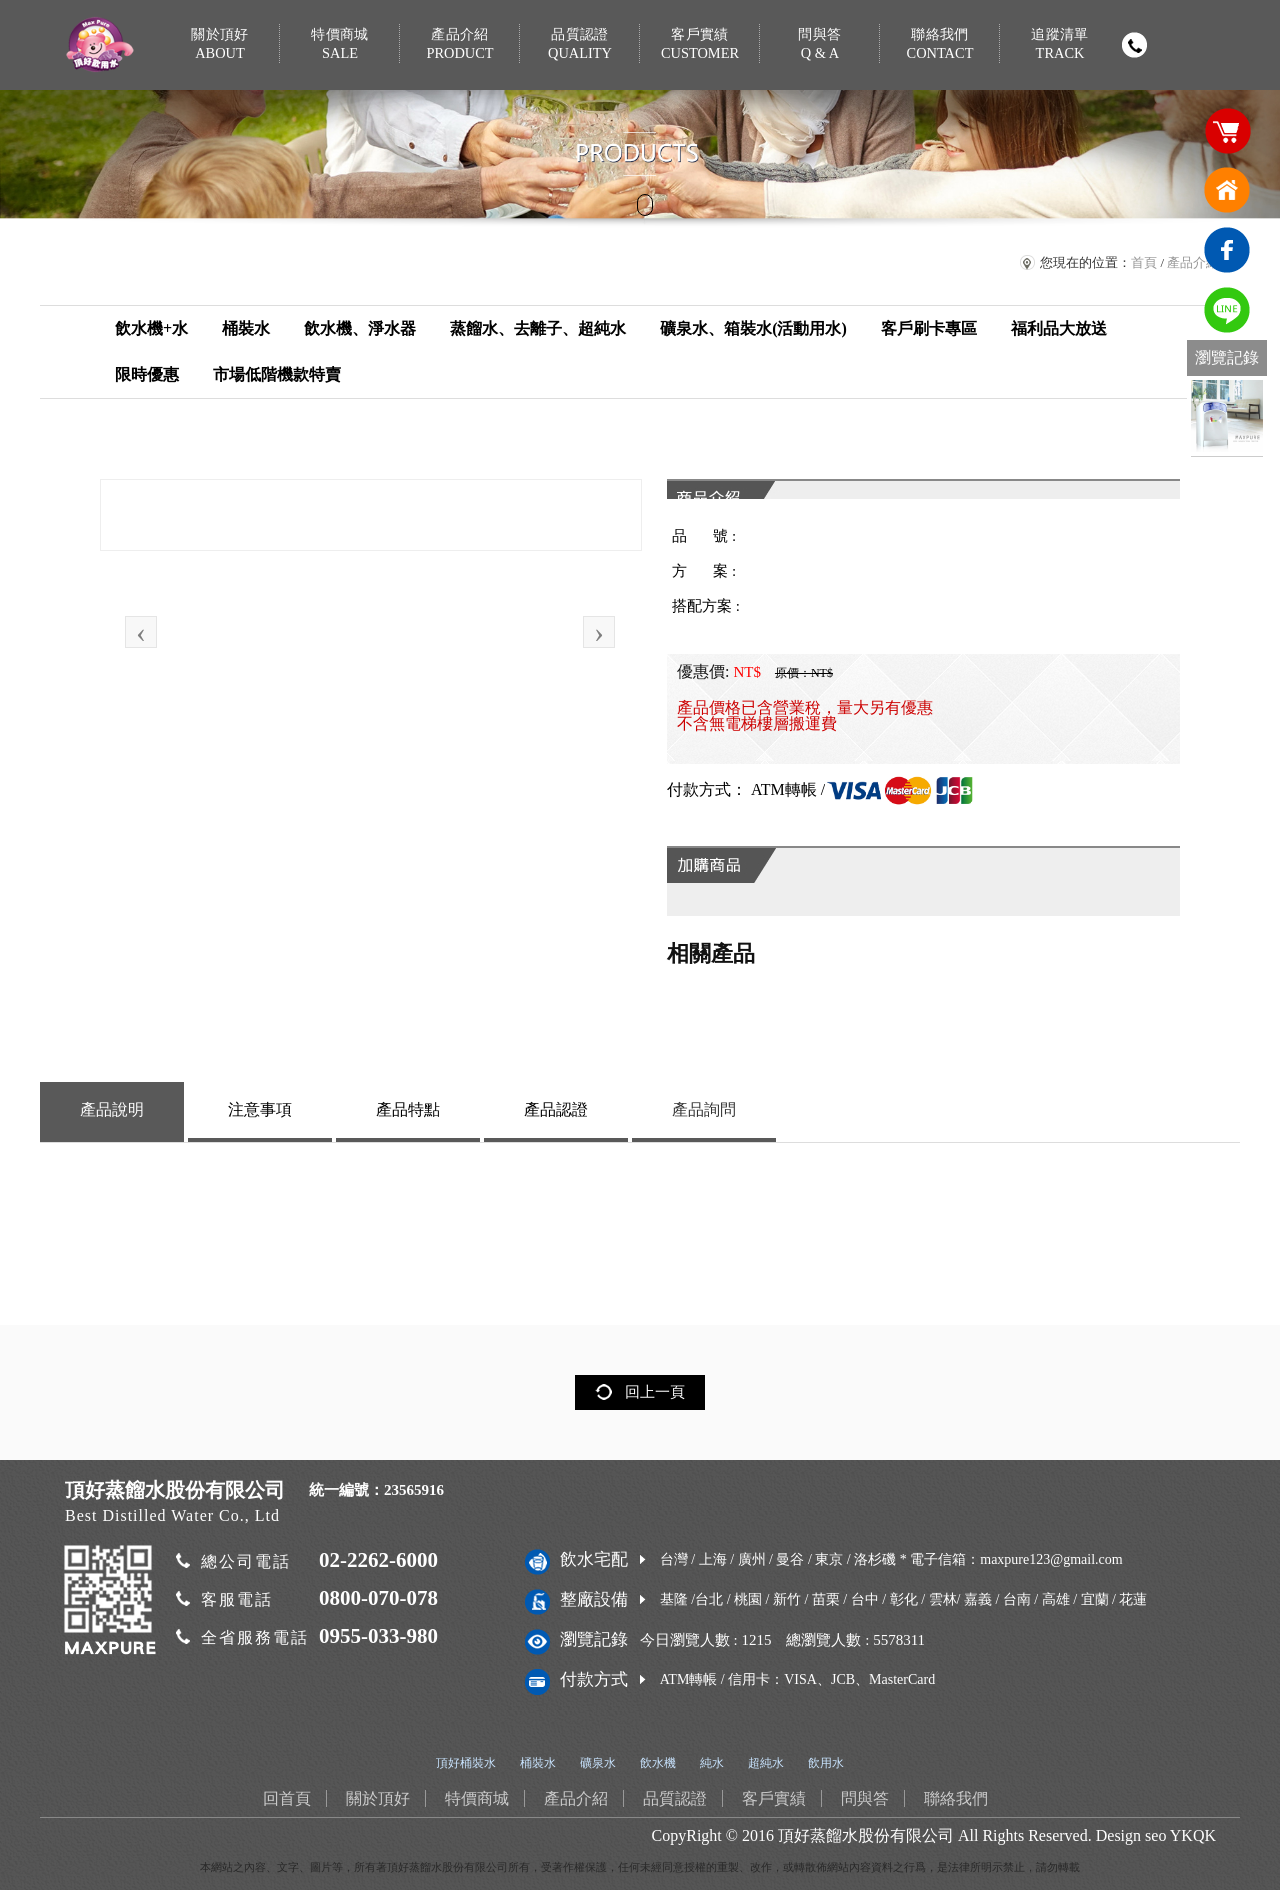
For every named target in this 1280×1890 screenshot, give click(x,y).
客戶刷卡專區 (929, 328)
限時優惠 (147, 374)
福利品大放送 (1059, 328)
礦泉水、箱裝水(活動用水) (753, 328)
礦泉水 (598, 1763)
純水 (712, 1763)
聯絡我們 (940, 44)
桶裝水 (246, 328)
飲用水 (826, 1763)
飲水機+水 (151, 328)
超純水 (766, 1763)
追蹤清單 (1060, 44)
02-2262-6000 (378, 1560)
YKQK (1193, 1835)
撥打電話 (1134, 45)
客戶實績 (700, 44)
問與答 (820, 44)
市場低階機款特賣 (277, 374)
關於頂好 (220, 44)
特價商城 (340, 44)
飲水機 (658, 1763)
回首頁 (1227, 190)
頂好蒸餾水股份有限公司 (866, 1835)
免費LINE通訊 (1227, 310)
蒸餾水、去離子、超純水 (538, 328)
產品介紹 (460, 44)
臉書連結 (1227, 250)
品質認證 (580, 44)
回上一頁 (655, 1392)
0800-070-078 (378, 1598)
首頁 (1144, 262)
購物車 (1227, 130)
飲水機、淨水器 (360, 328)
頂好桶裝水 (466, 1763)
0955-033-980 (378, 1636)
